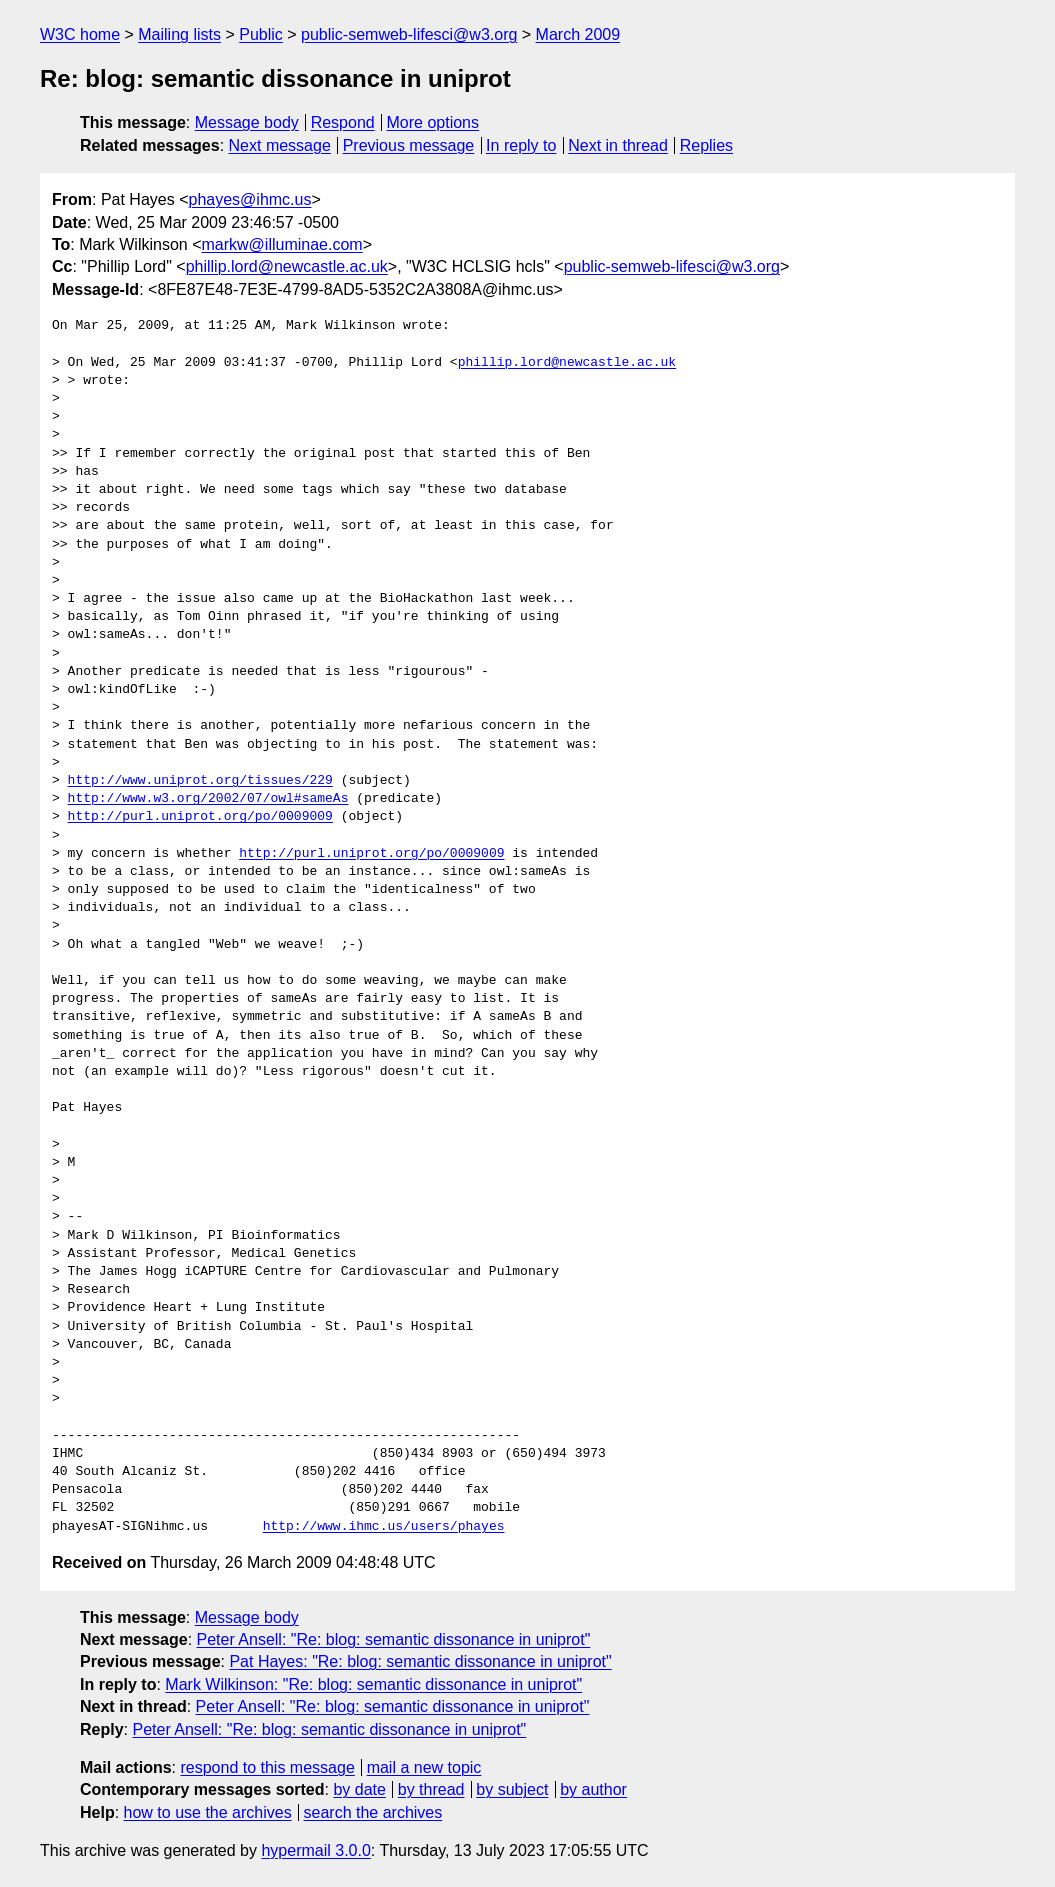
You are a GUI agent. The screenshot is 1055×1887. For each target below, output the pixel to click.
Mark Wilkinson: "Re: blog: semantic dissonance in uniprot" (373, 1684)
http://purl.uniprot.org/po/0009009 (200, 817)
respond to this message (267, 1767)
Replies (706, 145)
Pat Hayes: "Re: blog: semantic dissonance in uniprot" (420, 1661)
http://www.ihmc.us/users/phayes (384, 1527)
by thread (431, 1789)
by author (593, 1789)
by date (359, 1789)
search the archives (373, 1812)
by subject (512, 1789)
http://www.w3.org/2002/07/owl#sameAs (208, 799)
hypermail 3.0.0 (315, 1850)
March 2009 (578, 34)
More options (433, 122)
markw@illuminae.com (282, 244)
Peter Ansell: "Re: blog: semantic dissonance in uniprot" (394, 1639)
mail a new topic (424, 1767)
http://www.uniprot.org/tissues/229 (200, 781)
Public (261, 34)
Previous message (409, 145)
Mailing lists (179, 34)
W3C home (80, 34)
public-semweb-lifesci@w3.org (409, 34)
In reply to (521, 145)
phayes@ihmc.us (250, 199)
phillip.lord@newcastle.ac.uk (287, 266)
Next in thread (618, 145)
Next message (280, 145)
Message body (247, 122)
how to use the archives (208, 1812)
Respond (343, 122)
